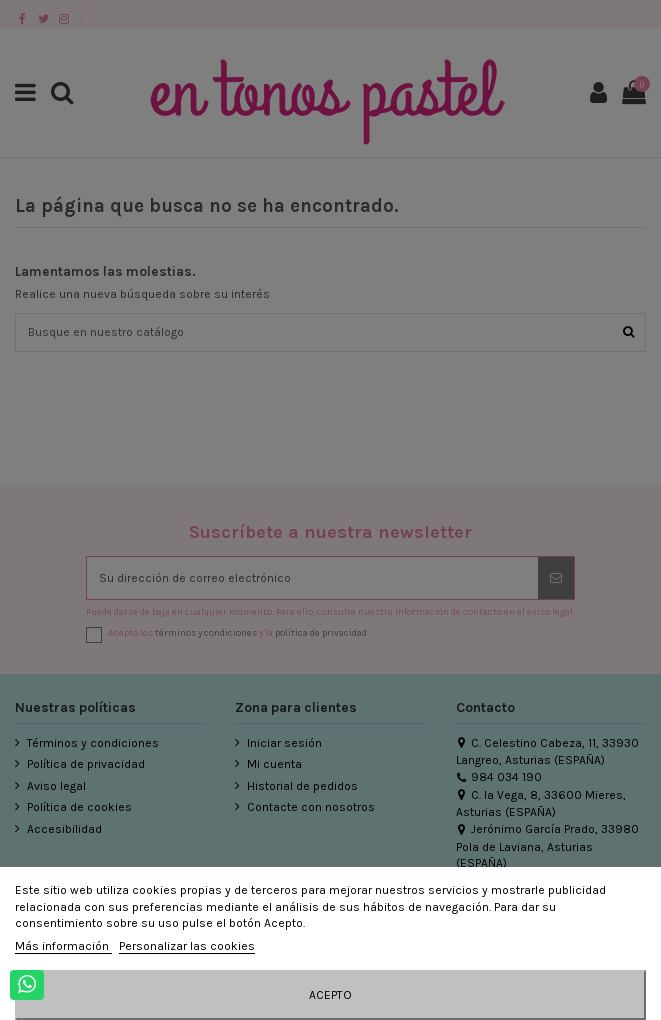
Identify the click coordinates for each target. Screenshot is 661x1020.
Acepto (330, 995)
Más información (63, 946)
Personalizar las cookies (187, 946)
